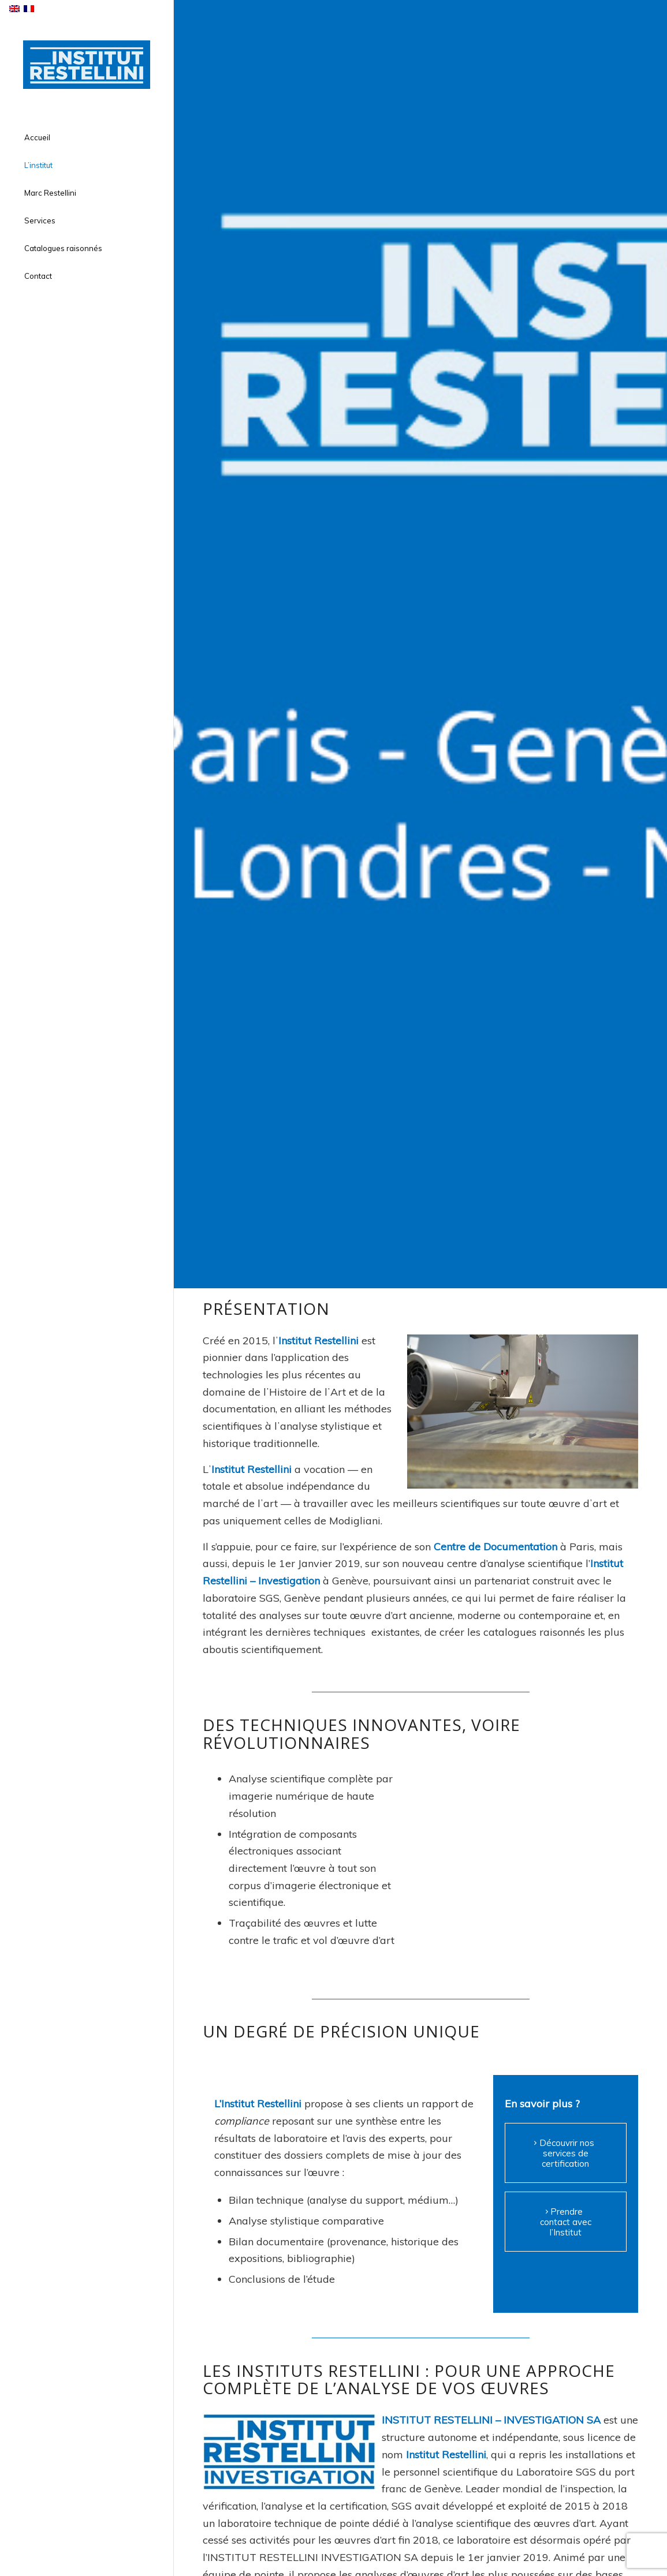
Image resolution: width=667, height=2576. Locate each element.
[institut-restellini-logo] (86, 64)
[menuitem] (87, 138)
